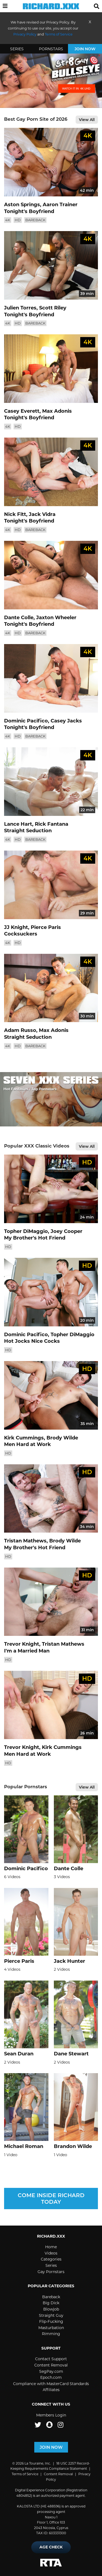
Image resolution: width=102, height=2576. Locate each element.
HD (18, 220)
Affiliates (51, 2389)
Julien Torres (20, 308)
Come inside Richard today (51, 2198)
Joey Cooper (66, 1231)
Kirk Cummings (24, 1438)
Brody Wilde (62, 1438)
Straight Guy (51, 2315)
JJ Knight (16, 927)
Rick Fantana (51, 824)
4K (7, 220)
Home (51, 2246)
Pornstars (51, 48)
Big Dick (51, 2302)
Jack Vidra (42, 514)
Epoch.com (51, 2377)
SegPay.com (51, 2371)
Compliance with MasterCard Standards (51, 2383)
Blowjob (51, 2309)
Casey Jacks (66, 721)
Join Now (85, 48)
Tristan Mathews (25, 1541)
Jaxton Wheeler (56, 618)
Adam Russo (20, 1030)
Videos (51, 2253)
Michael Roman (23, 2146)
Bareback (35, 220)
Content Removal (51, 2365)
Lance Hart (18, 824)
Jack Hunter (69, 1961)
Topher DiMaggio (26, 1231)
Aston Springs (22, 205)
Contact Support (51, 2358)
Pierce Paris (46, 927)
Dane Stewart (71, 2054)
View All (87, 119)
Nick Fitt (15, 514)
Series (17, 48)
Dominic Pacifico (26, 721)
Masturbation (51, 2327)
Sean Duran (18, 2054)
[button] (5, 6)
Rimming (51, 2333)
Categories (51, 2259)
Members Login (51, 2415)
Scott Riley (52, 308)
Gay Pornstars (51, 2271)
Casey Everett (21, 411)
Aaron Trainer (60, 205)
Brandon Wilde (73, 2146)
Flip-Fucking (51, 2321)
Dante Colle (18, 618)
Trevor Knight (21, 1644)
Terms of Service (25, 2474)
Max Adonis (57, 411)
